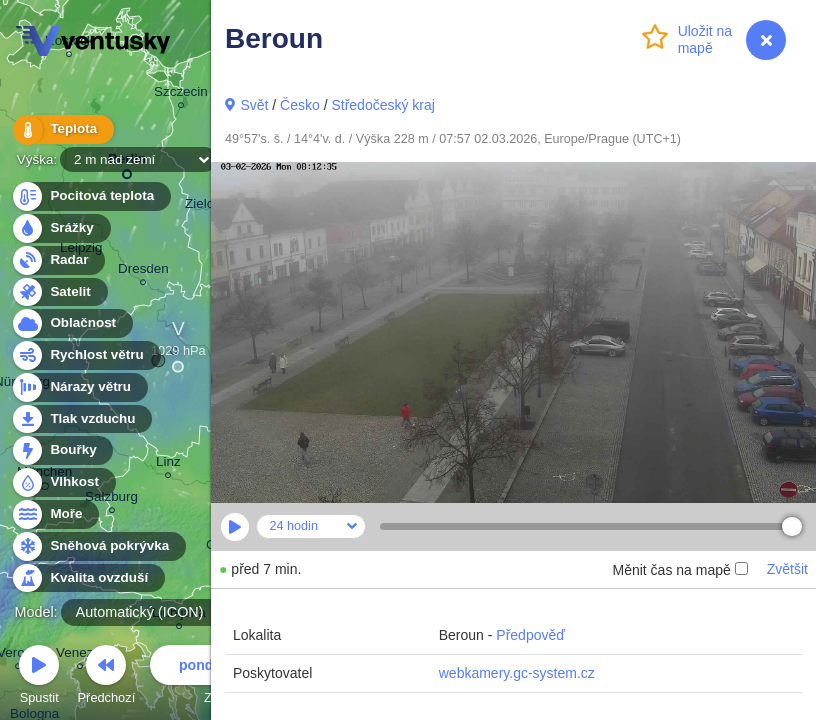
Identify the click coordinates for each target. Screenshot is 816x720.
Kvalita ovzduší (87, 578)
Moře (55, 514)
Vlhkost (63, 482)
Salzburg (111, 499)
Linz (168, 464)
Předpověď (530, 635)
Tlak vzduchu (81, 419)
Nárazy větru (79, 387)
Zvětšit (787, 569)
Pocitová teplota (90, 196)
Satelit (59, 292)
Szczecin (181, 94)
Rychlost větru (85, 355)
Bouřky (62, 450)
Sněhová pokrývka (98, 546)
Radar (58, 260)
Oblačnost (71, 323)
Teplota (62, 129)
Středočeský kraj (382, 105)
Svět (254, 105)
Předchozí (107, 677)
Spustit (39, 677)
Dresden (143, 271)
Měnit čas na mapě (679, 570)
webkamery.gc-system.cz (517, 673)
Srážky (60, 228)
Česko (300, 105)
